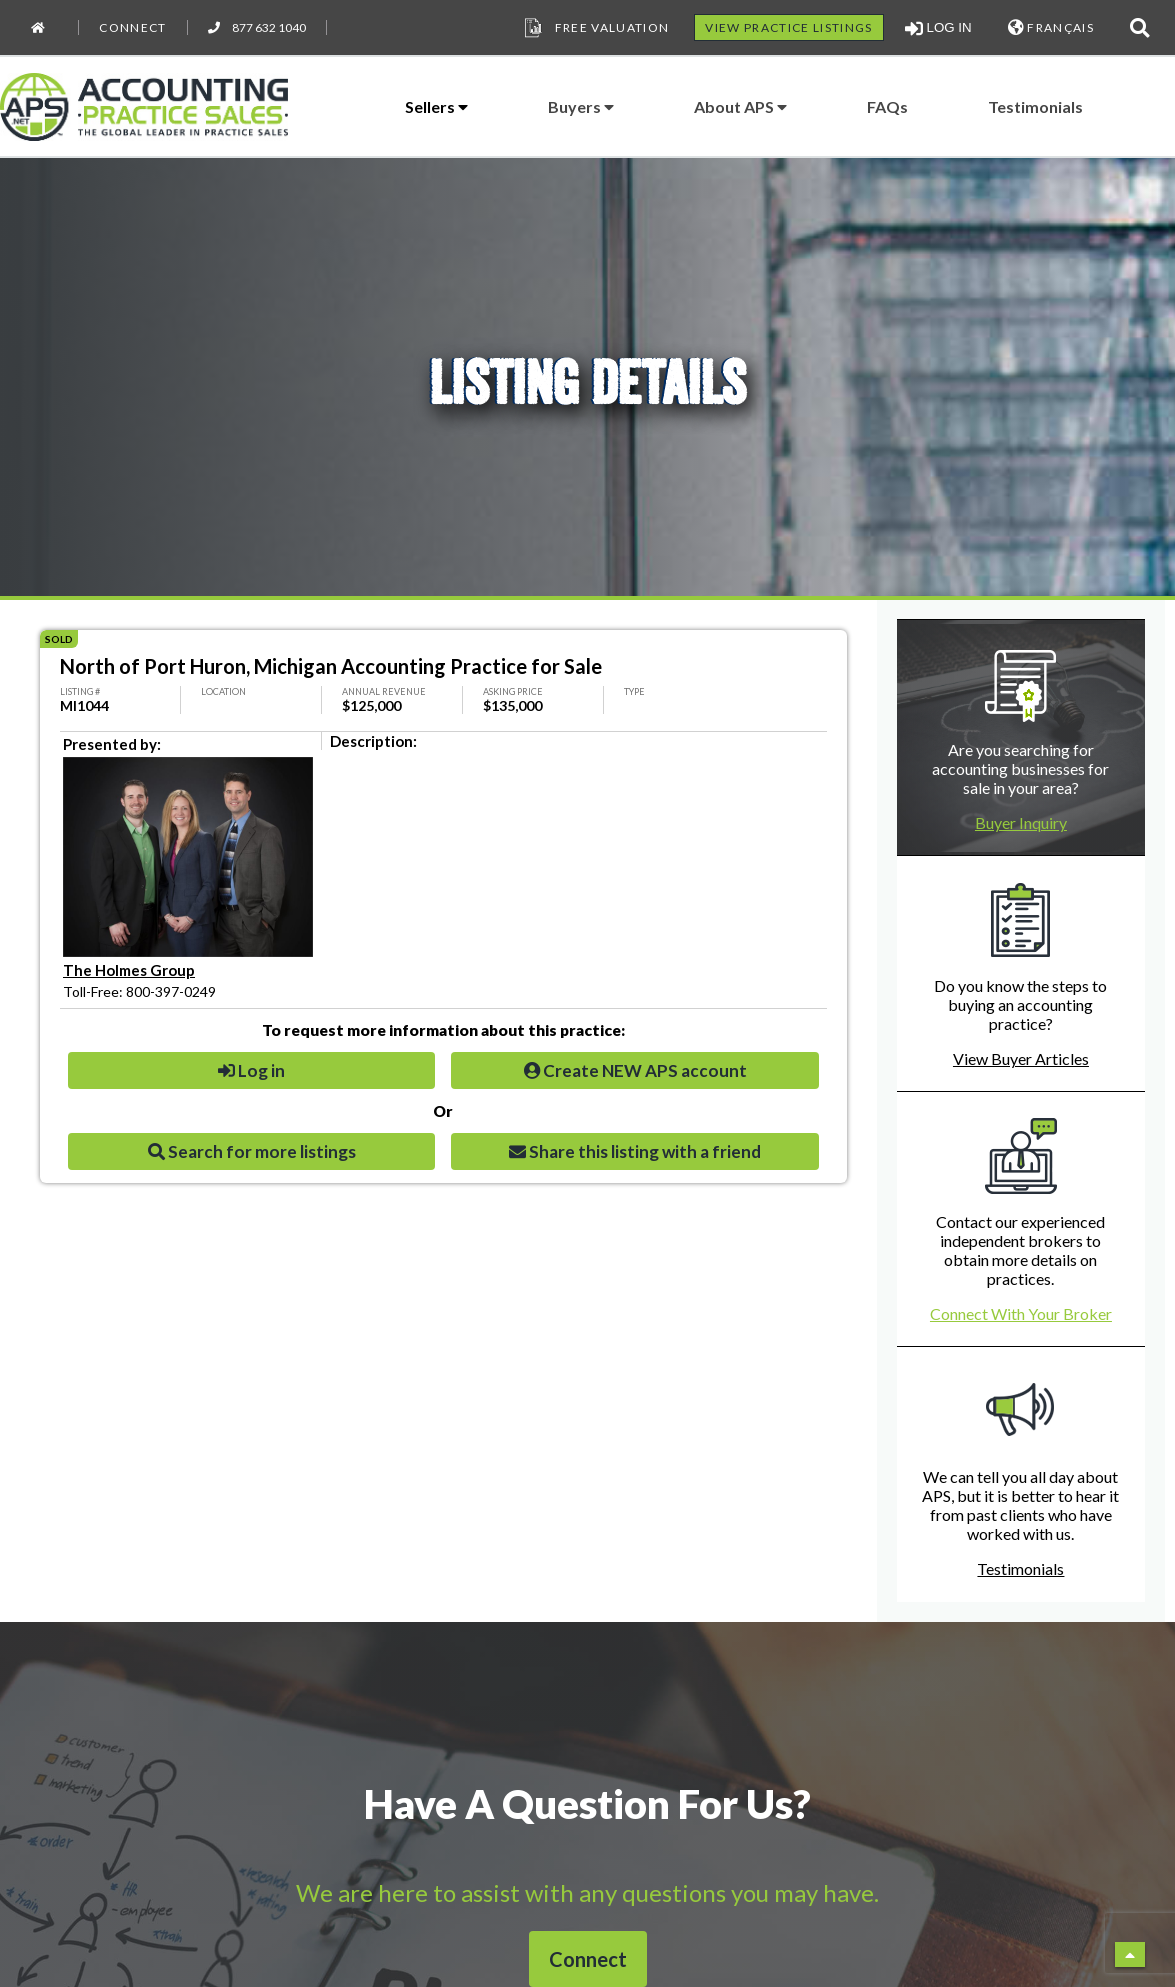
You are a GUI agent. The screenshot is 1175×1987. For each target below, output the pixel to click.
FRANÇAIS (1051, 27)
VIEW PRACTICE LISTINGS (788, 27)
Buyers (581, 106)
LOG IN (938, 28)
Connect (132, 27)
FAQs (887, 106)
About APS (740, 106)
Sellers (436, 106)
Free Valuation (595, 28)
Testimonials (1035, 106)
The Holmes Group (129, 970)
